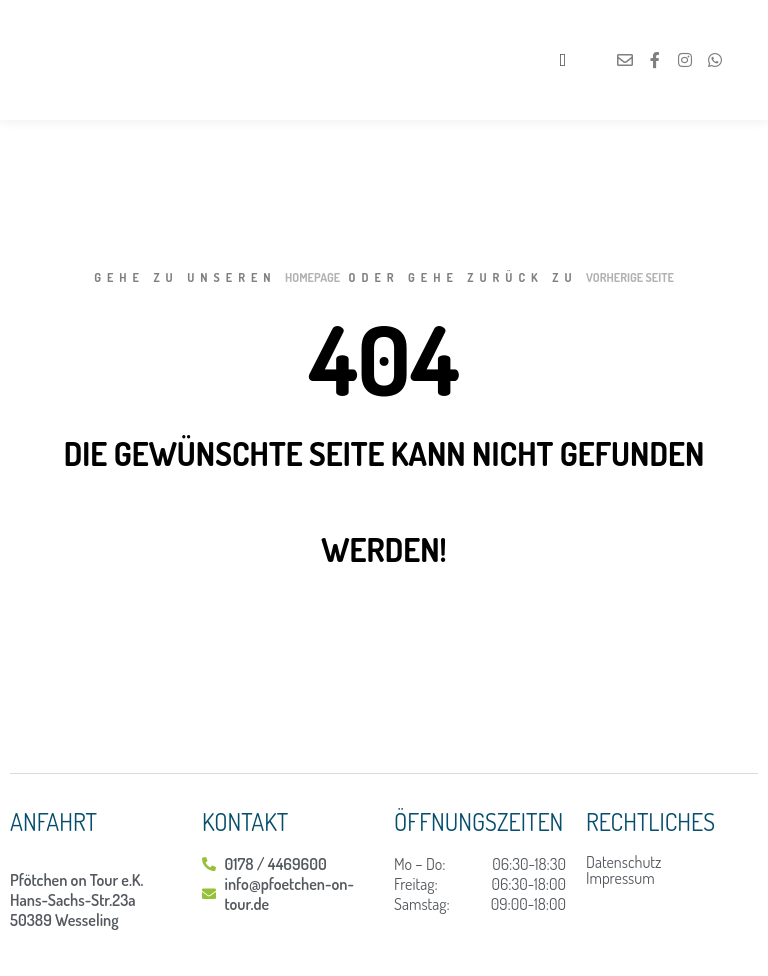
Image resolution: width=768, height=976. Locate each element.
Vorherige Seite (630, 277)
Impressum (620, 878)
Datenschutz (623, 862)
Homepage (312, 277)
